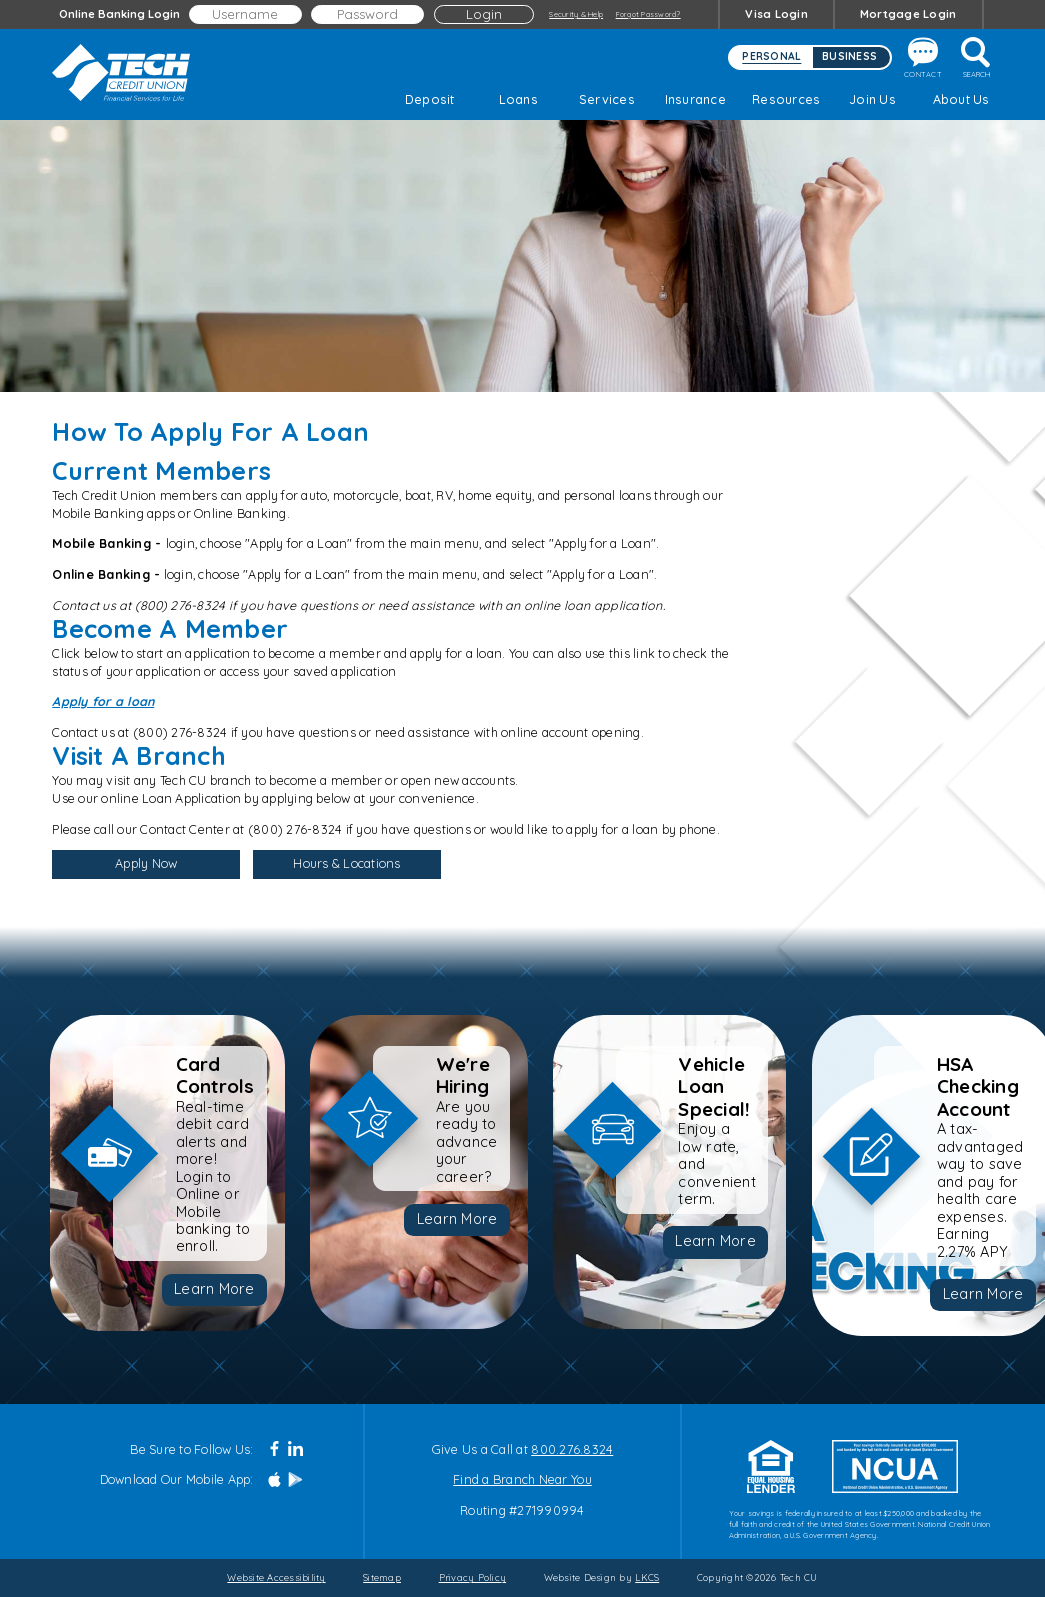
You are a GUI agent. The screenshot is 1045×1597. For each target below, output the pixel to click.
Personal (771, 56)
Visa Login (776, 14)
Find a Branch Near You (522, 1479)
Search (977, 58)
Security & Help (576, 14)
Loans (518, 99)
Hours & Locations (346, 863)
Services (607, 99)
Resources (783, 99)
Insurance (695, 99)
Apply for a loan (103, 701)
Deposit (430, 99)
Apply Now (146, 866)
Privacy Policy (473, 1577)
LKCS (647, 1577)
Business (849, 56)
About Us (961, 99)
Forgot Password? (648, 14)
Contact (923, 58)
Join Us (872, 99)
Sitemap (382, 1577)
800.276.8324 (572, 1449)
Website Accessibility (276, 1577)
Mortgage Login (908, 14)
